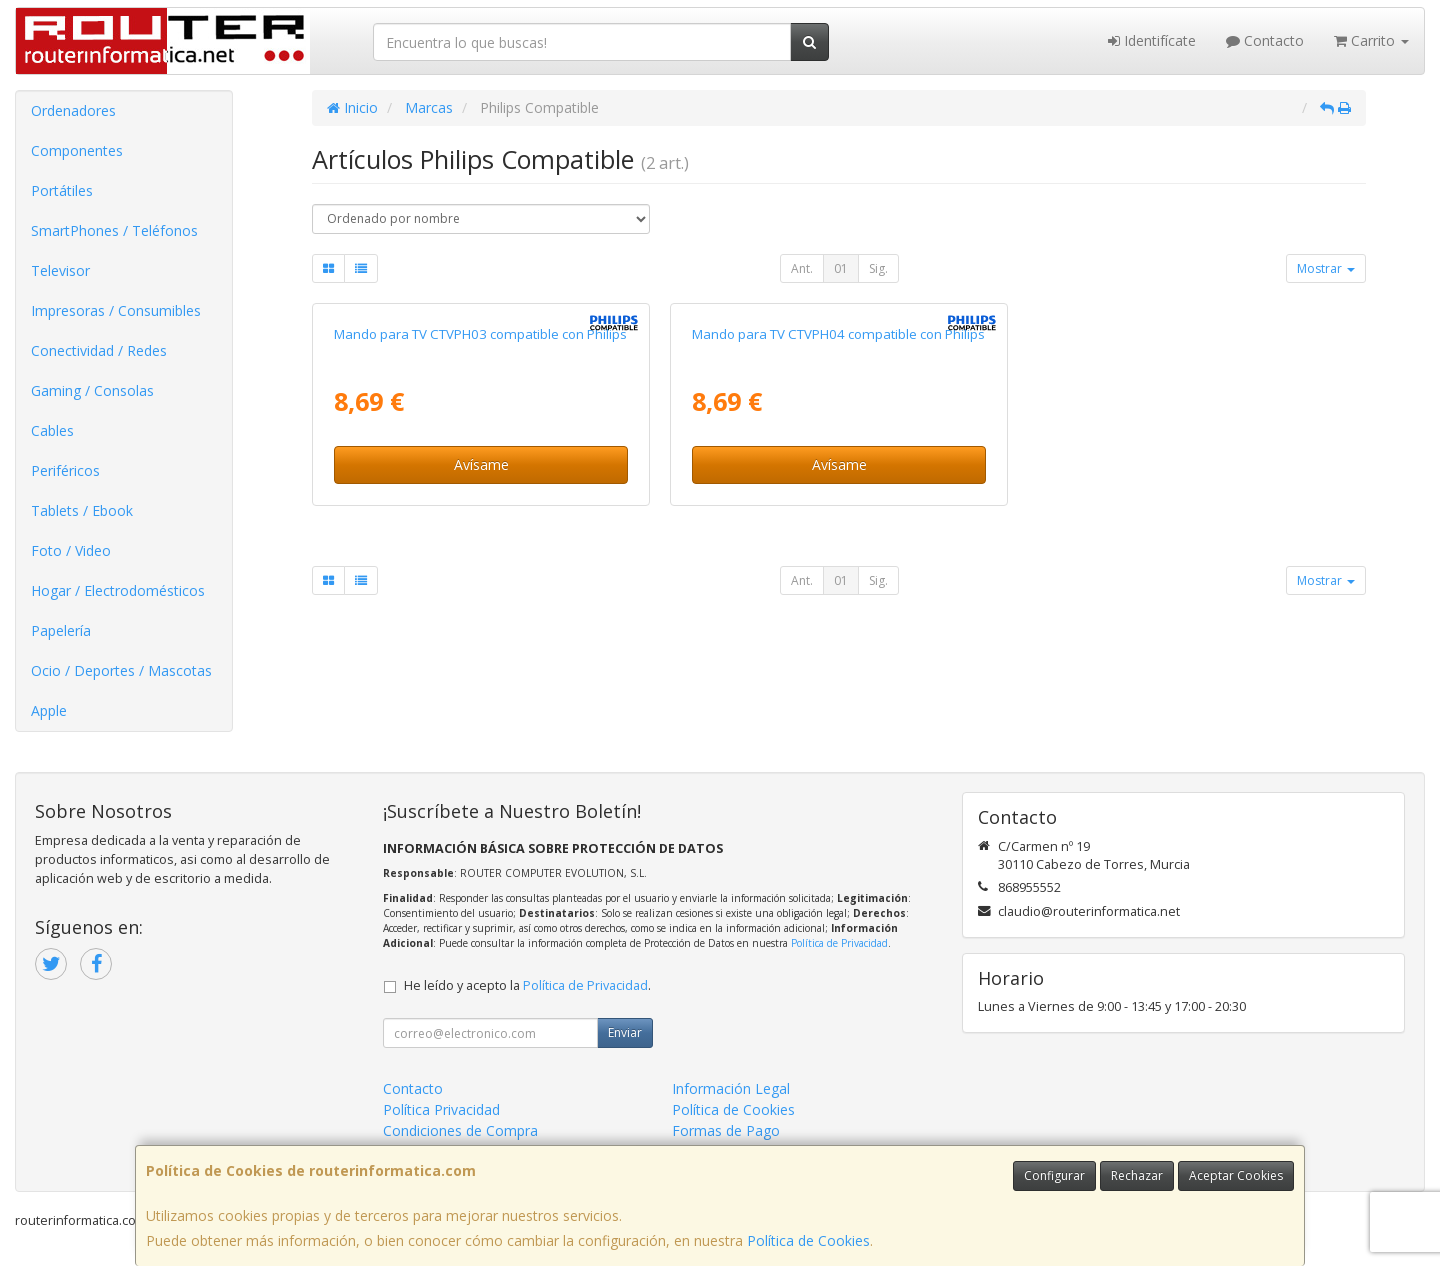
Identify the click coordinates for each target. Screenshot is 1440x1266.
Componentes (77, 150)
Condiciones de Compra (460, 1130)
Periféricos (65, 470)
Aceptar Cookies (1236, 1175)
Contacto (1265, 40)
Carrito (1371, 40)
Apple (49, 710)
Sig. (878, 268)
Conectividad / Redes (99, 350)
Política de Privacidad (839, 943)
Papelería (61, 630)
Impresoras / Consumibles (116, 310)
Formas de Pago (726, 1130)
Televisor (60, 270)
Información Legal (731, 1088)
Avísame (481, 464)
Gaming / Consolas (92, 390)
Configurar (1054, 1175)
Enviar (625, 1032)
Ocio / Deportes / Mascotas (121, 670)
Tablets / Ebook (82, 510)
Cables (52, 430)
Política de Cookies (808, 1240)
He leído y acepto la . (527, 985)
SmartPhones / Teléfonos (114, 230)
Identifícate (1152, 40)
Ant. (802, 268)
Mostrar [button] (1326, 268)
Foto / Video (71, 550)
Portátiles (62, 190)
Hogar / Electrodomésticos (118, 590)
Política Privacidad (441, 1109)
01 (841, 268)
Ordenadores (73, 110)
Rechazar (1137, 1175)
